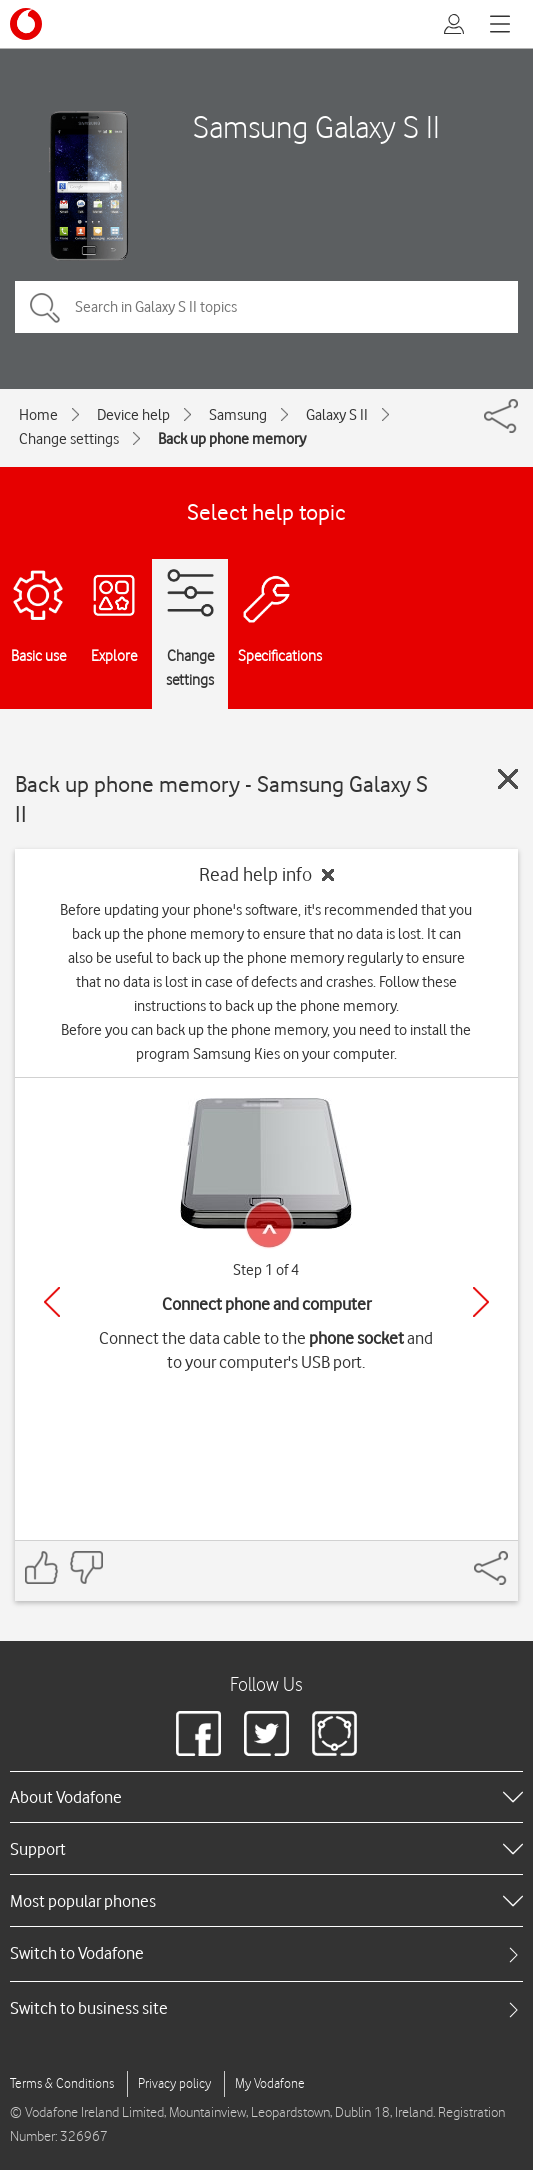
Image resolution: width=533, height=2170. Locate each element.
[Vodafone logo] (26, 24)
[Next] (481, 1302)
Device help (133, 415)
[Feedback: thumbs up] (42, 1567)
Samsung (238, 415)
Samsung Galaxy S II (316, 126)
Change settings (69, 439)
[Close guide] (508, 779)
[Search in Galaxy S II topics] (266, 307)
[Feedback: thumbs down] (86, 1567)
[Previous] (52, 1302)
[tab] (266, 1953)
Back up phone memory (232, 439)
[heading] (266, 1797)
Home (38, 415)
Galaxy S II (337, 415)
